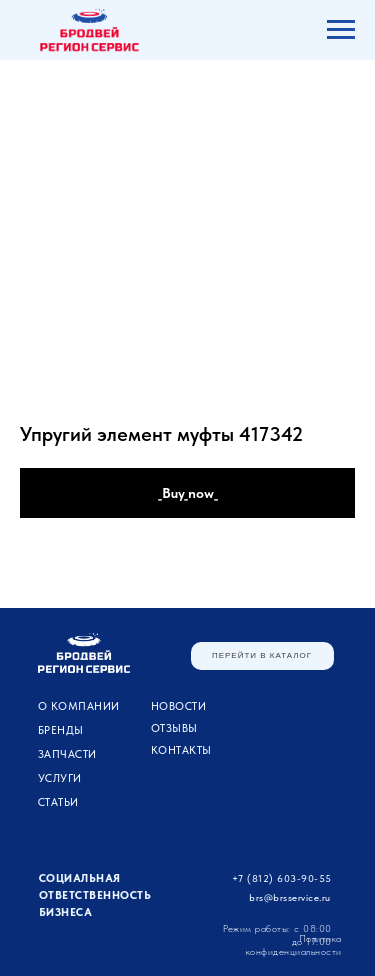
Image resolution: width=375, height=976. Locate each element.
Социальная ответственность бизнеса (95, 895)
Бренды (61, 730)
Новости (179, 706)
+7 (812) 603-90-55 (282, 878)
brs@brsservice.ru (290, 897)
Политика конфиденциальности (294, 944)
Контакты (181, 750)
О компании (79, 706)
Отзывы (174, 728)
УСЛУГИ (60, 778)
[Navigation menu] (341, 30)
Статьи (58, 802)
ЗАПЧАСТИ (67, 754)
